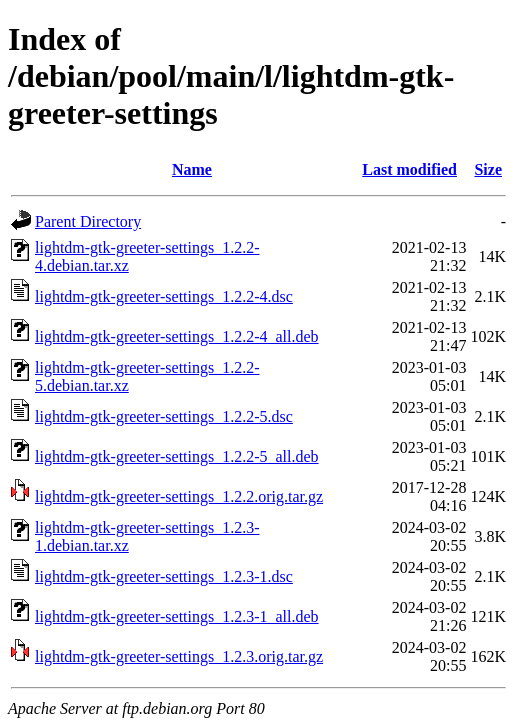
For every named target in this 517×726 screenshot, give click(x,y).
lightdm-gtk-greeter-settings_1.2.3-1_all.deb (177, 616)
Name (192, 169)
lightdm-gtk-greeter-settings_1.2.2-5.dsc (164, 416)
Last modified (409, 169)
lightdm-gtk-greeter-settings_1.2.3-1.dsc (164, 576)
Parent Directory (88, 221)
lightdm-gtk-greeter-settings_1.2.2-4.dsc (164, 296)
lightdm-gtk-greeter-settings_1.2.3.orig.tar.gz (179, 656)
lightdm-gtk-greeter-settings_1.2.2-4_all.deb (177, 336)
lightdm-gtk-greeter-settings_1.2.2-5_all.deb (177, 456)
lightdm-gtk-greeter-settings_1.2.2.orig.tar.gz (179, 496)
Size (488, 169)
